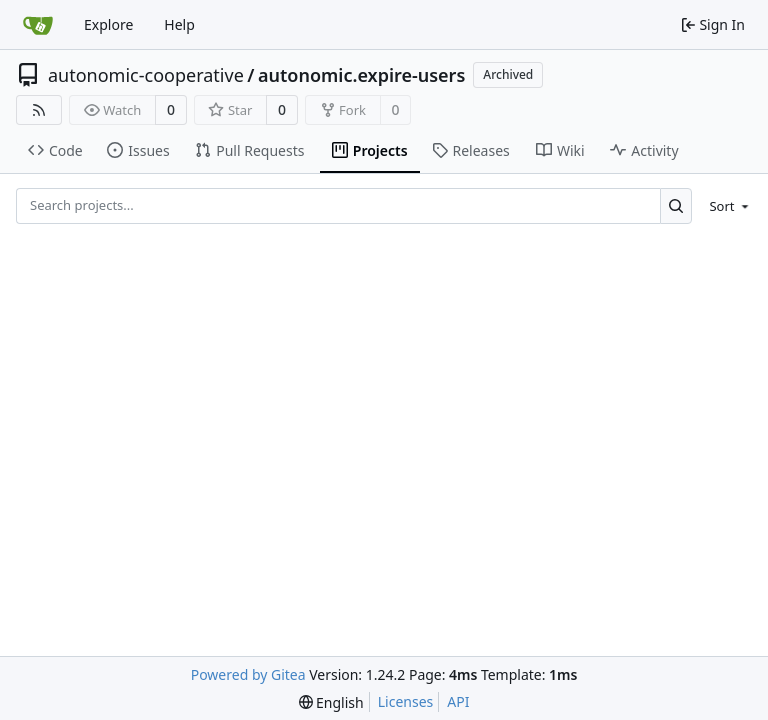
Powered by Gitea (248, 674)
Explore (108, 24)
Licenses (406, 701)
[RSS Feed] (39, 110)
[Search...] (676, 205)
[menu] (725, 206)
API (458, 701)
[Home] (38, 25)
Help (179, 24)
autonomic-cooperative (146, 75)
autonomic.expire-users (361, 75)
